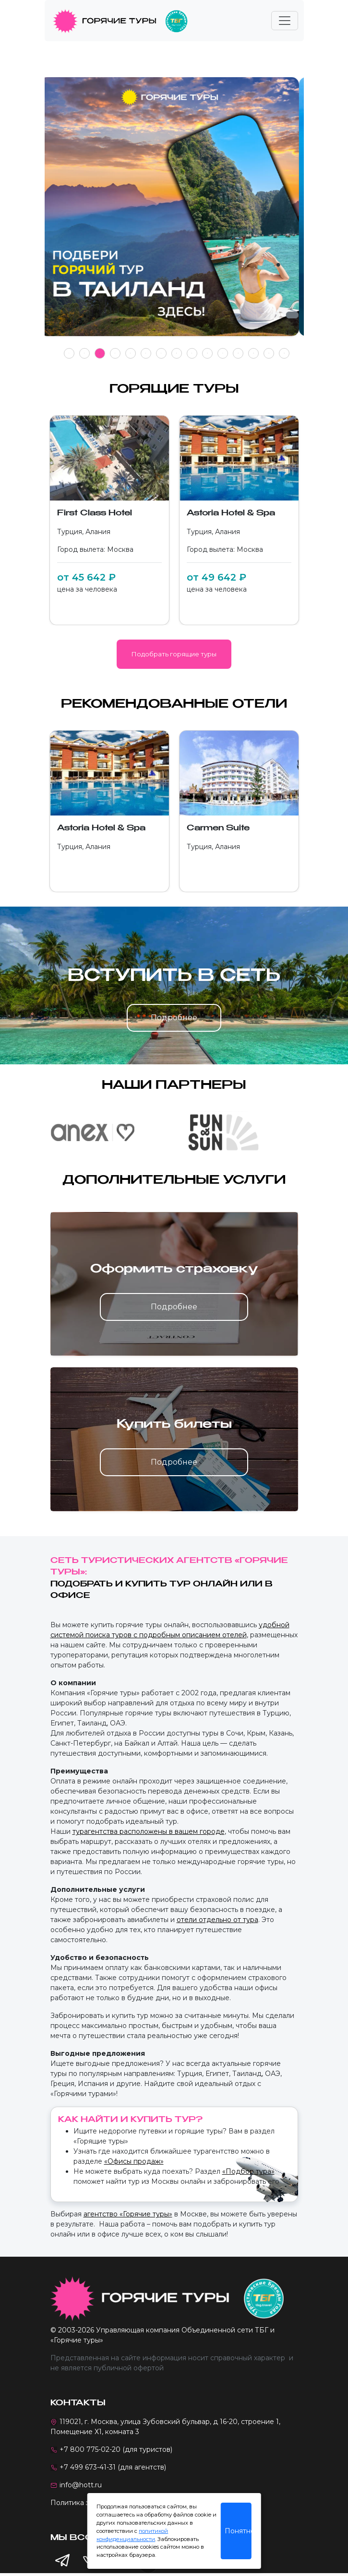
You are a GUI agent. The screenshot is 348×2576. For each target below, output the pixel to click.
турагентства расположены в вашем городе (148, 1831)
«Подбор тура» (248, 2171)
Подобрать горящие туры (174, 654)
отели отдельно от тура (217, 1919)
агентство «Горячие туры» (128, 2214)
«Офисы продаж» (134, 2161)
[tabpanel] (174, 211)
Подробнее (174, 1017)
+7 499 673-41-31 (88, 2467)
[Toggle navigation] (284, 20)
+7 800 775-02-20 (90, 2449)
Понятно (238, 2531)
